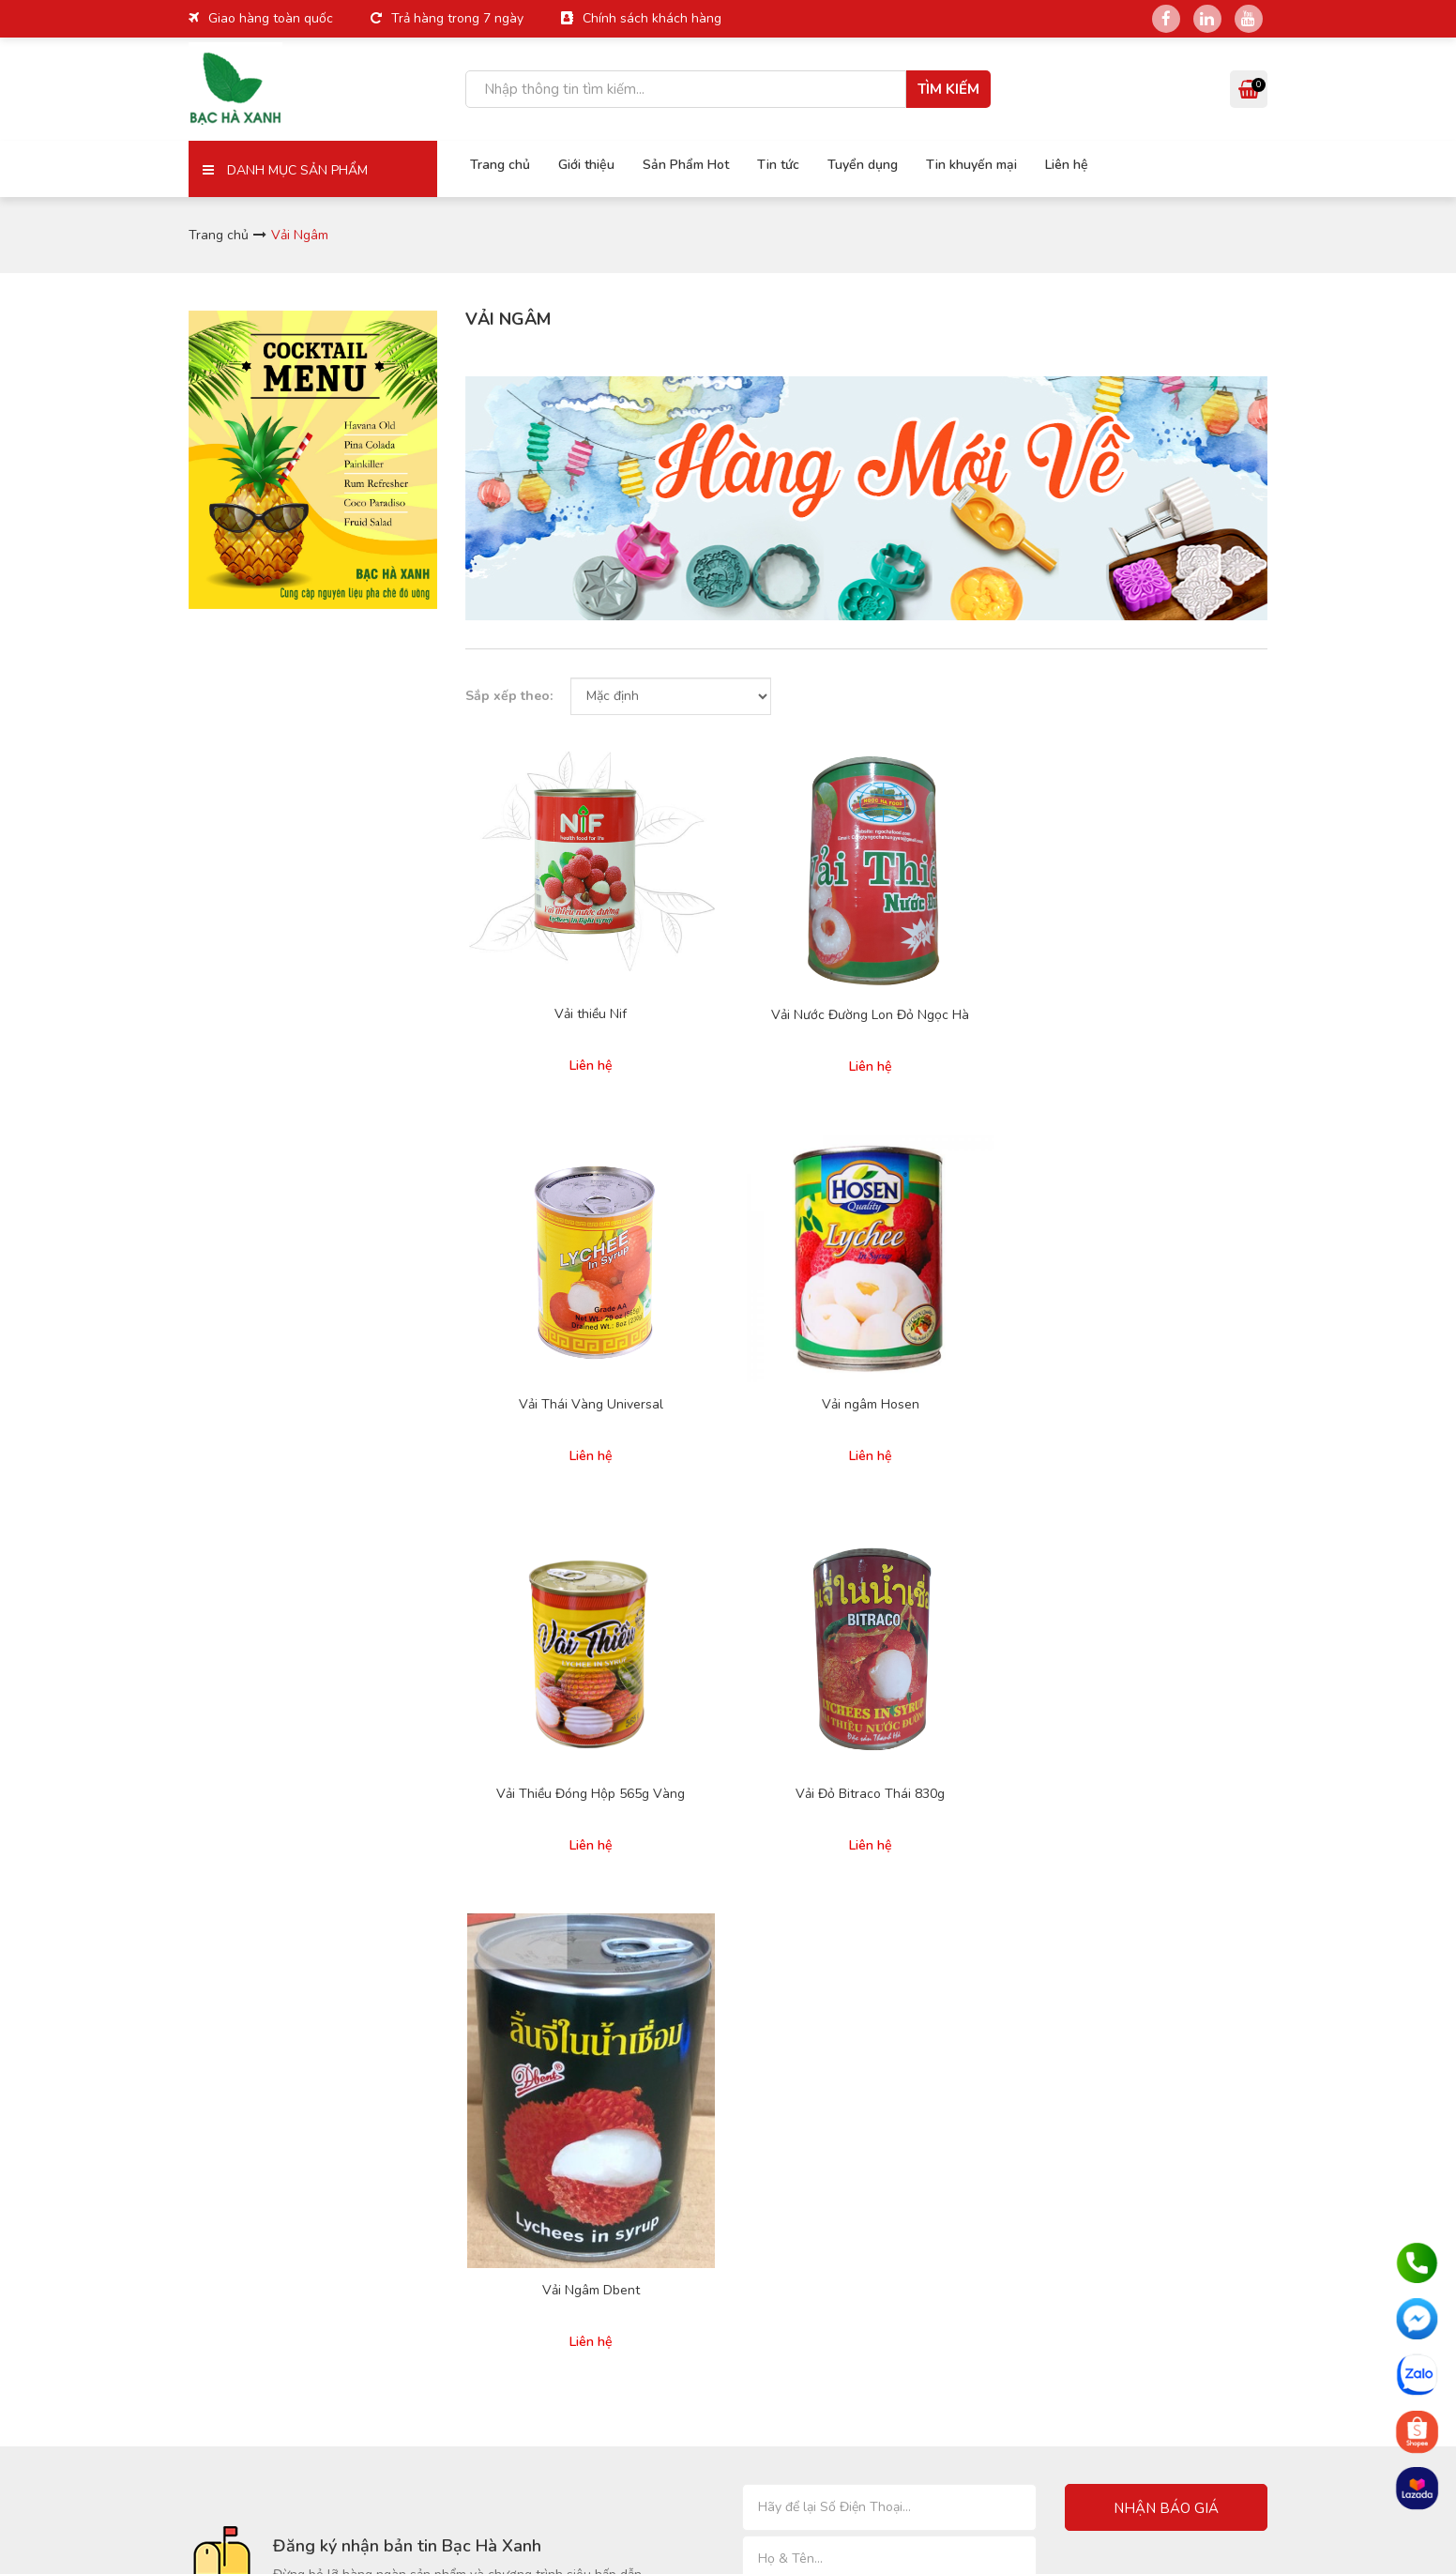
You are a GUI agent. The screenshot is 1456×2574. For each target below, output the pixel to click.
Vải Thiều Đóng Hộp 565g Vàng (554, 1269)
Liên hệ (1062, 164)
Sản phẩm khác (1176, 1944)
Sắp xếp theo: (509, 696)
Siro (960, 1865)
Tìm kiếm (948, 89)
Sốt (958, 1970)
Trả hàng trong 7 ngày (457, 18)
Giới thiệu (582, 164)
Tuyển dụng (858, 164)
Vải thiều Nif (555, 943)
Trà (1141, 1891)
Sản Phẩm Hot (681, 164)
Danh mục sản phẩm (285, 170)
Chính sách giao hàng (826, 1843)
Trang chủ (495, 164)
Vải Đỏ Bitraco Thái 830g (762, 1269)
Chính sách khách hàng (652, 18)
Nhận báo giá (1166, 1554)
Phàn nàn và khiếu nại (826, 1944)
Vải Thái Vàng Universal (970, 943)
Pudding (971, 1918)
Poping (968, 1944)
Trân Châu (1161, 1865)
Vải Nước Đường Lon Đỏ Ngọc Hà (762, 951)
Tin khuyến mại (966, 164)
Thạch (1150, 1918)
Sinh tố (969, 1891)
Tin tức (773, 164)
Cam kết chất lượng (819, 1918)
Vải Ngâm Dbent (970, 1337)
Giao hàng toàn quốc (270, 18)
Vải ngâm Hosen (1177, 943)
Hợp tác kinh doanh (635, 1948)
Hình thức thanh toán (825, 1817)
